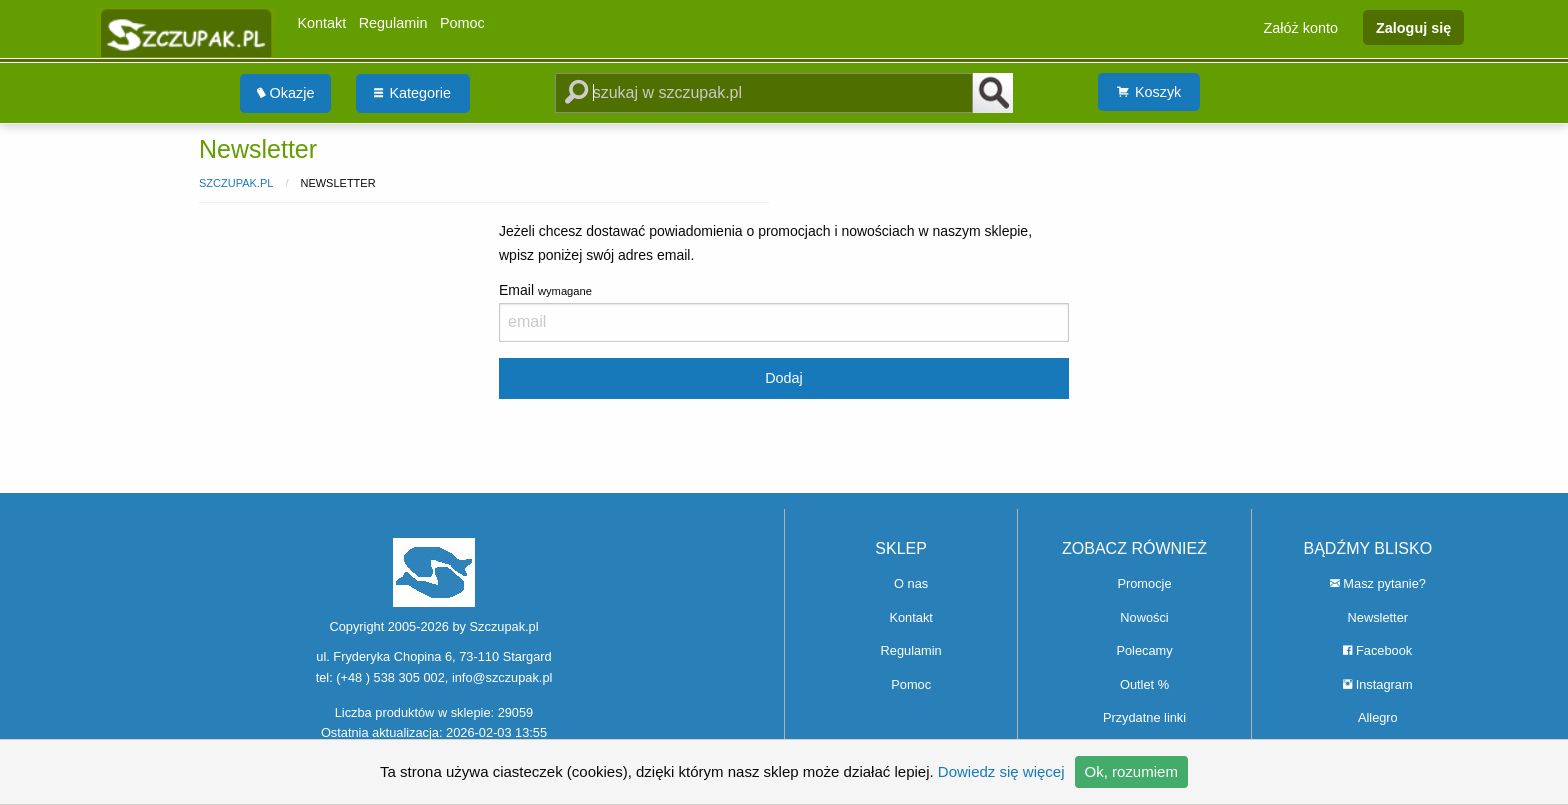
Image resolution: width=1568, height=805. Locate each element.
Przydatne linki (1144, 717)
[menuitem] (286, 93)
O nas (911, 583)
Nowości (1144, 617)
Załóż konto (1301, 27)
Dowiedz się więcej (1001, 771)
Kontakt (321, 23)
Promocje (1144, 583)
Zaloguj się (1413, 27)
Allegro (1378, 717)
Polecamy (1144, 650)
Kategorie (412, 93)
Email (784, 312)
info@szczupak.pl (502, 677)
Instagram (1377, 684)
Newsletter (1378, 617)
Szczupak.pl (236, 183)
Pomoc (462, 23)
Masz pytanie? (1378, 583)
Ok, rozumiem (1131, 771)
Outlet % (1144, 684)
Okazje (286, 93)
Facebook (1377, 650)
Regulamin (393, 23)
